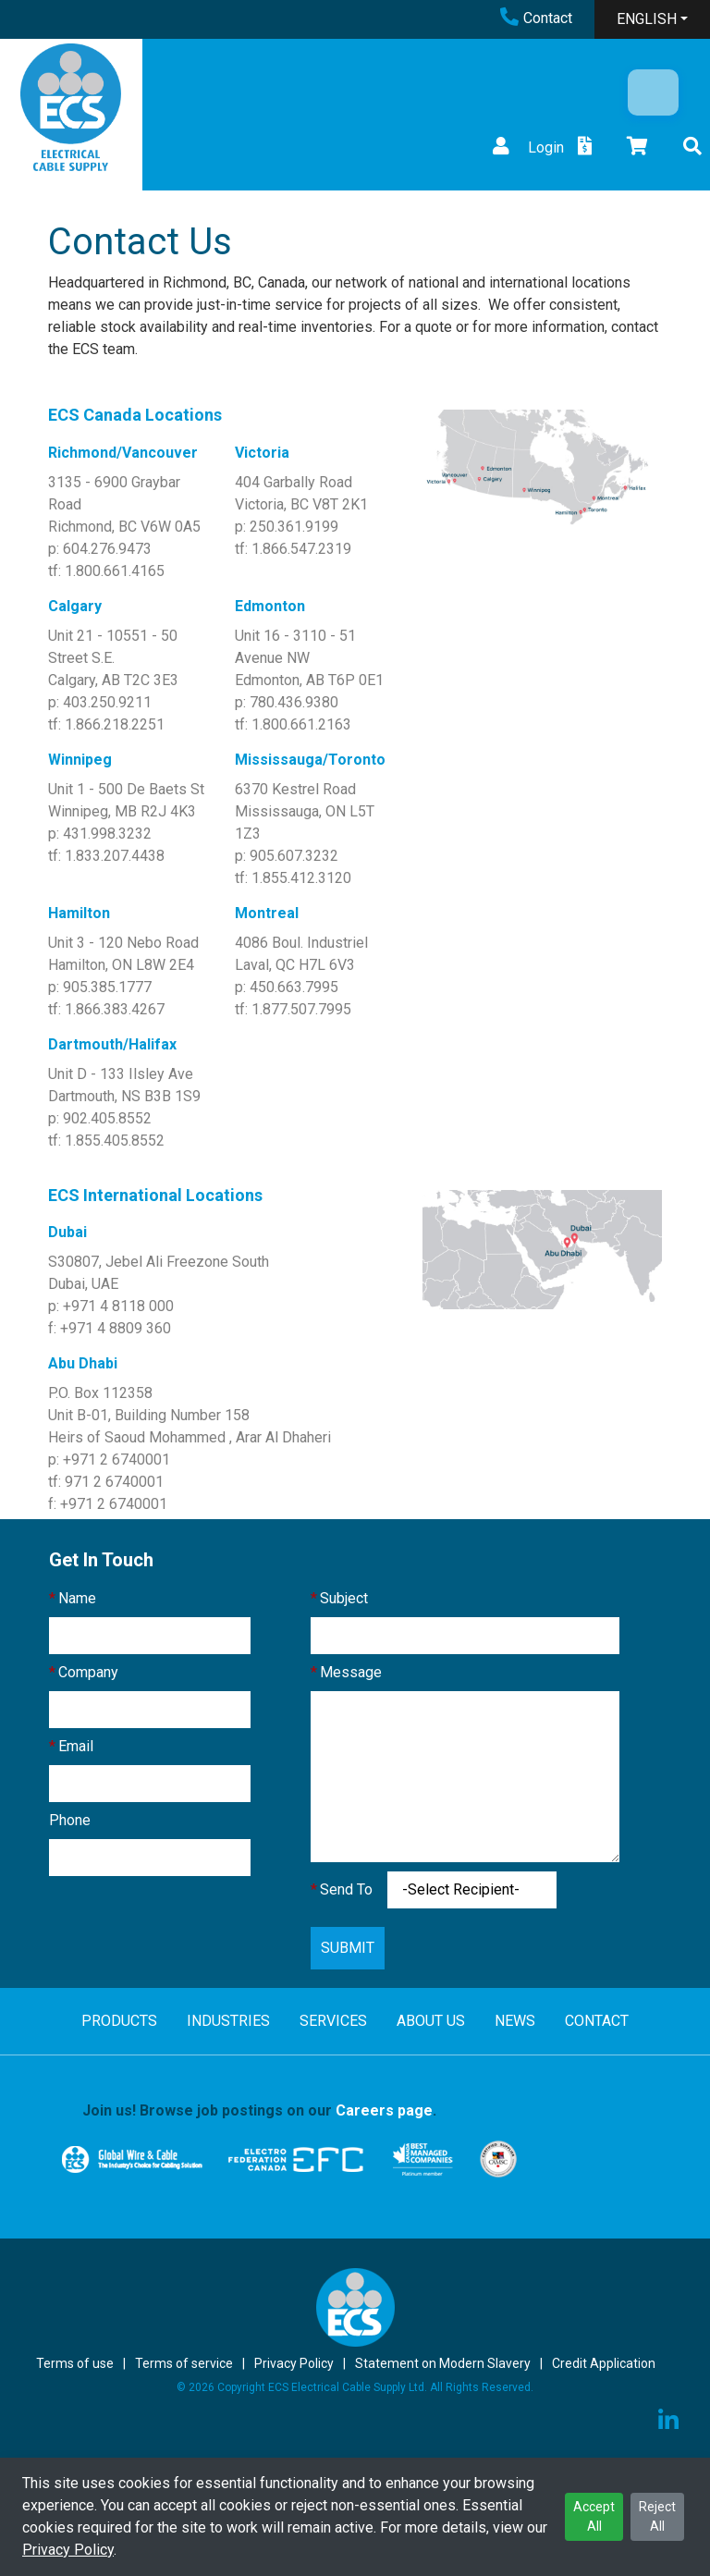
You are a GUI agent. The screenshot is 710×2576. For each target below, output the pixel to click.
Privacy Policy (68, 2549)
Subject (344, 1598)
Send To (346, 1889)
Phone (70, 1820)
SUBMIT (347, 1948)
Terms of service (184, 2363)
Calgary (75, 606)
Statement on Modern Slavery (443, 2363)
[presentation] (189, 1931)
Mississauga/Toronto (310, 759)
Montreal (267, 913)
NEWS (515, 2021)
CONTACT (597, 2021)
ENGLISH (647, 19)
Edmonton (270, 606)
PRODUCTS (119, 2021)
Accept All (594, 2516)
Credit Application (603, 2363)
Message (351, 1672)
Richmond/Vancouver (123, 452)
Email (75, 1746)
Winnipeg (80, 759)
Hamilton (79, 913)
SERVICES (333, 2021)
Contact (536, 18)
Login (526, 147)
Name (77, 1598)
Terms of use (75, 2363)
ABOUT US (431, 2021)
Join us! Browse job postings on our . (259, 2110)
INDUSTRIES (228, 2021)
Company (88, 1672)
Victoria (262, 452)
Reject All (657, 2516)
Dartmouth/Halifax (112, 1044)
